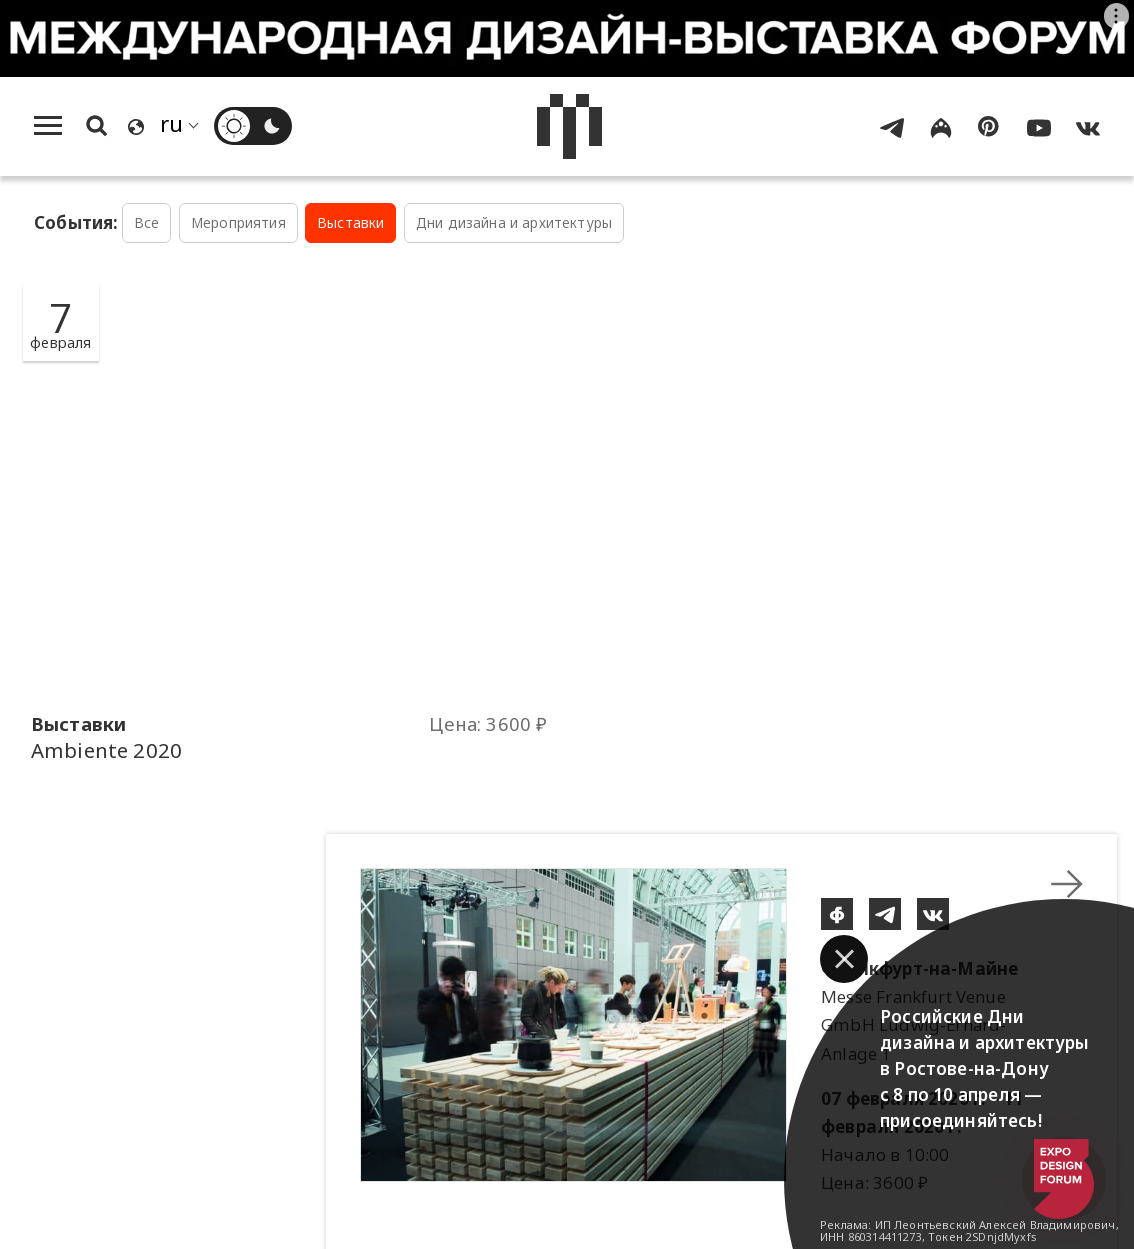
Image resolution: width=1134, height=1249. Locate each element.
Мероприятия (238, 222)
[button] (844, 959)
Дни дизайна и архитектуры (514, 222)
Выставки (350, 222)
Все (147, 222)
